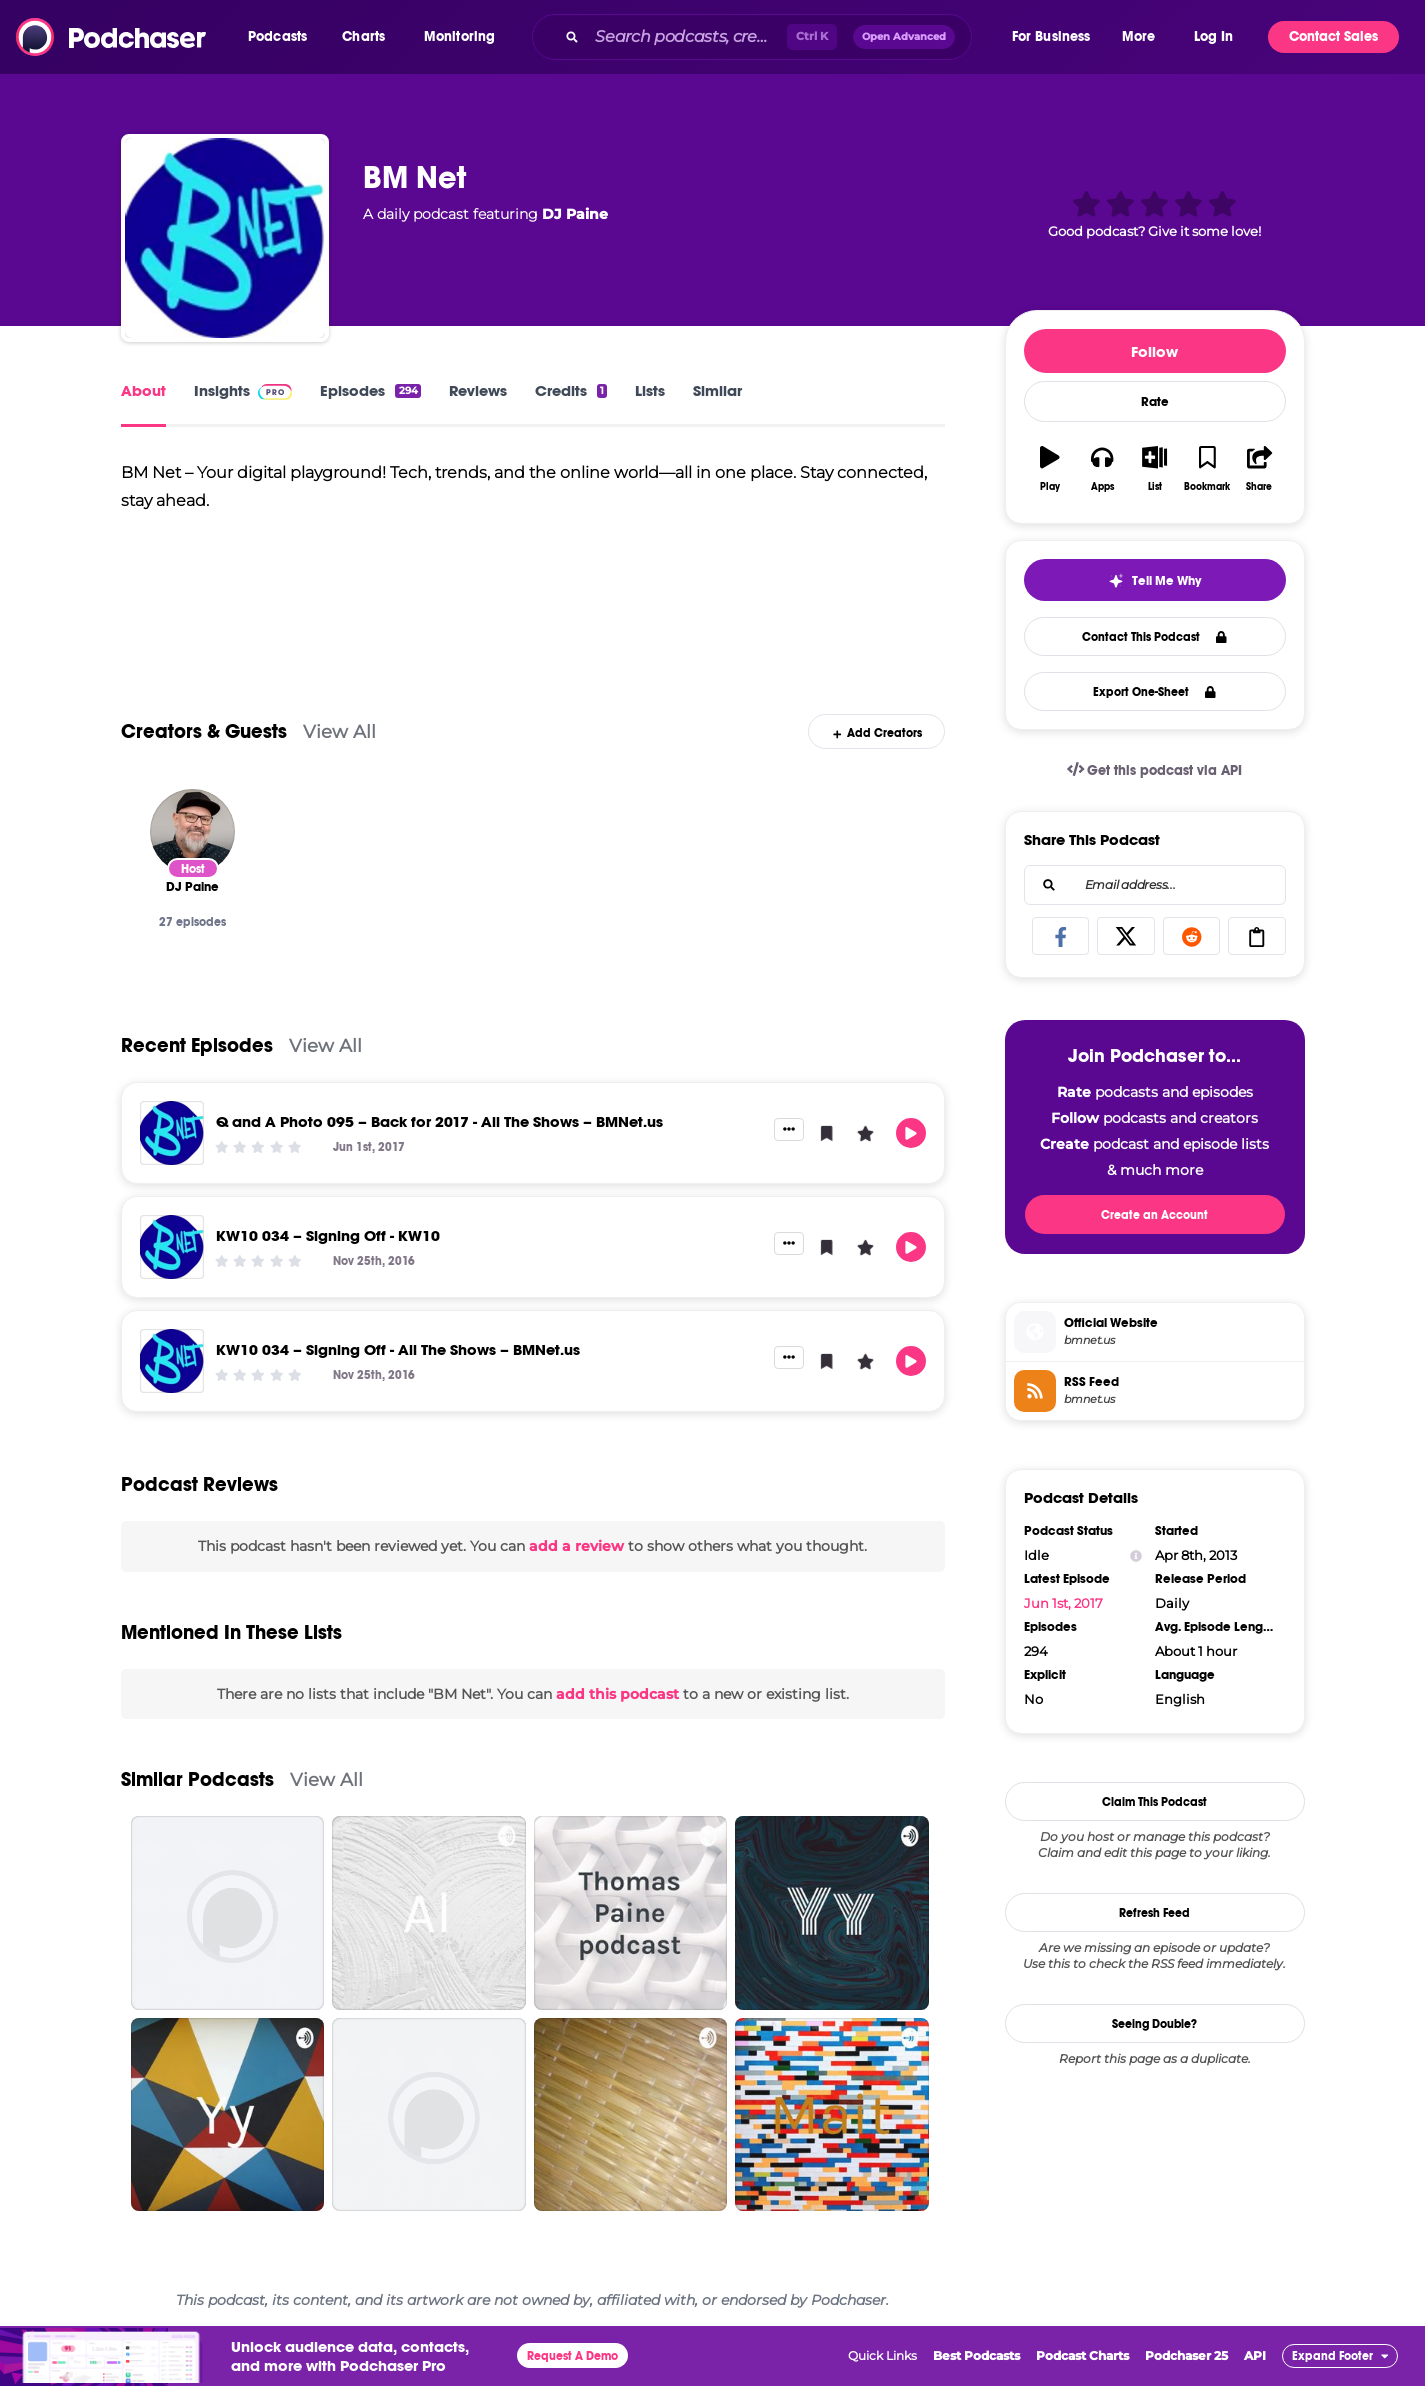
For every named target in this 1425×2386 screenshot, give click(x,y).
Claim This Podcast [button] (1154, 1802)
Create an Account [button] (1154, 1215)
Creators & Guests (204, 731)
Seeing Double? (1154, 2024)
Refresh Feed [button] (1154, 1913)
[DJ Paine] (192, 831)
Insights (243, 390)
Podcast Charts (1082, 2355)
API (1255, 2355)
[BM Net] (225, 238)
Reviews (478, 390)
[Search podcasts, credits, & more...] (686, 37)
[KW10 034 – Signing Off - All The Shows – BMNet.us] (172, 1361)
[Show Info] (1136, 1555)
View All (339, 731)
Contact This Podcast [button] (1154, 637)
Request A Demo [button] (572, 2356)
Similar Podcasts (197, 1779)
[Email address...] (1155, 885)
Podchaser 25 (1186, 2355)
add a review (576, 1546)
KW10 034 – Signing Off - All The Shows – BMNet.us (398, 1349)
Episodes (370, 390)
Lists (650, 390)
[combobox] (770, 37)
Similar (717, 390)
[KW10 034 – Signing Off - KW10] (172, 1247)
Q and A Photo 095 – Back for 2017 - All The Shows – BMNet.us (439, 1121)
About (143, 390)
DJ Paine (575, 214)
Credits (571, 390)
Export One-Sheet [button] (1154, 692)
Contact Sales (1333, 36)
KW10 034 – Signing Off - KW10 (328, 1235)
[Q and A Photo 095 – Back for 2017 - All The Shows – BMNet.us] (172, 1133)
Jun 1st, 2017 (1063, 1603)
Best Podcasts (976, 2355)
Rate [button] (1155, 402)
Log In (1213, 36)
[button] (282, 37)
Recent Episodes (197, 1045)
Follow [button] (1154, 351)
